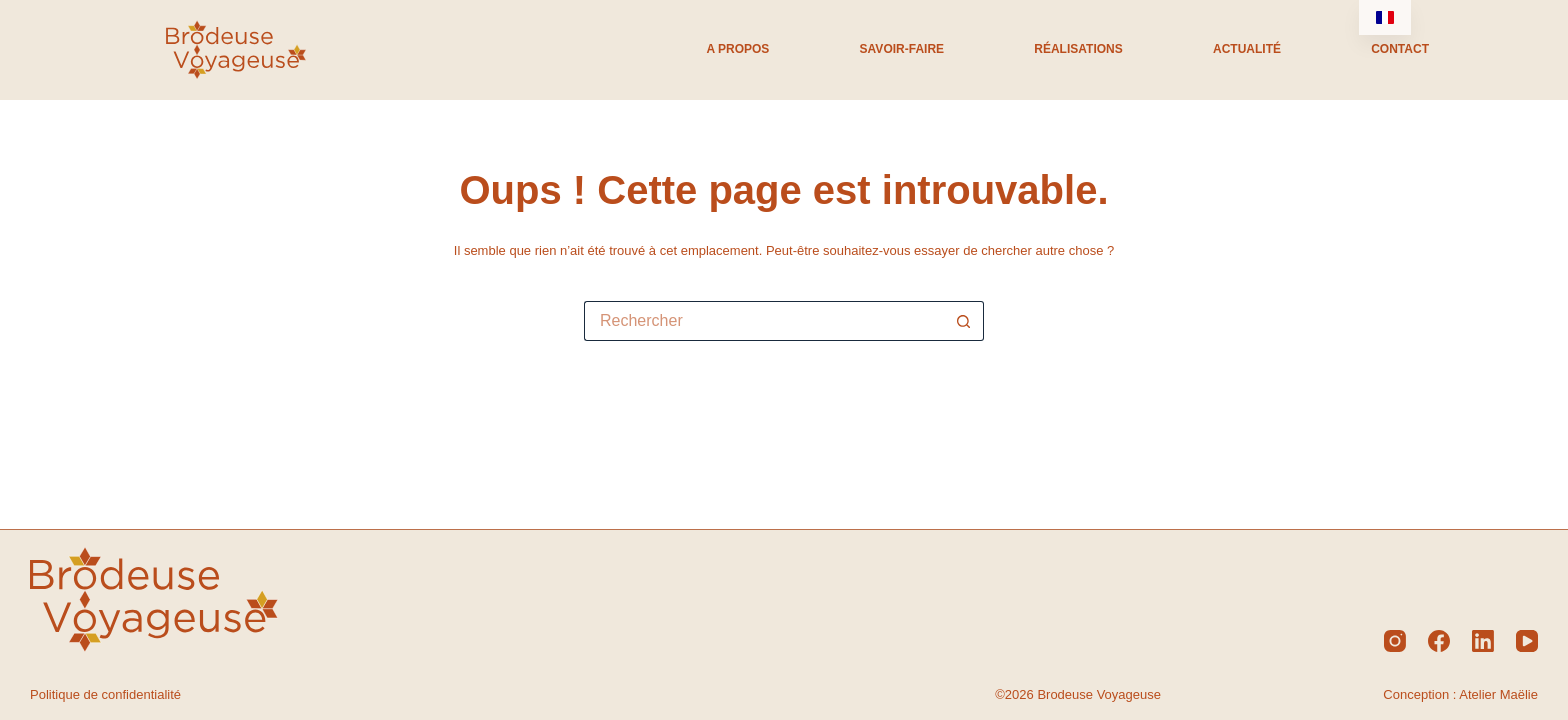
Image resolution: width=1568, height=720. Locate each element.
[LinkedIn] (1483, 641)
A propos (737, 49)
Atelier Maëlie (1498, 694)
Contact (1400, 49)
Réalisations (1078, 49)
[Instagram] (1395, 641)
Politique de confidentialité (105, 694)
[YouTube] (1527, 641)
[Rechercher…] (764, 321)
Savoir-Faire (902, 49)
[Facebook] (1439, 641)
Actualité (1247, 49)
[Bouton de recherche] (964, 321)
